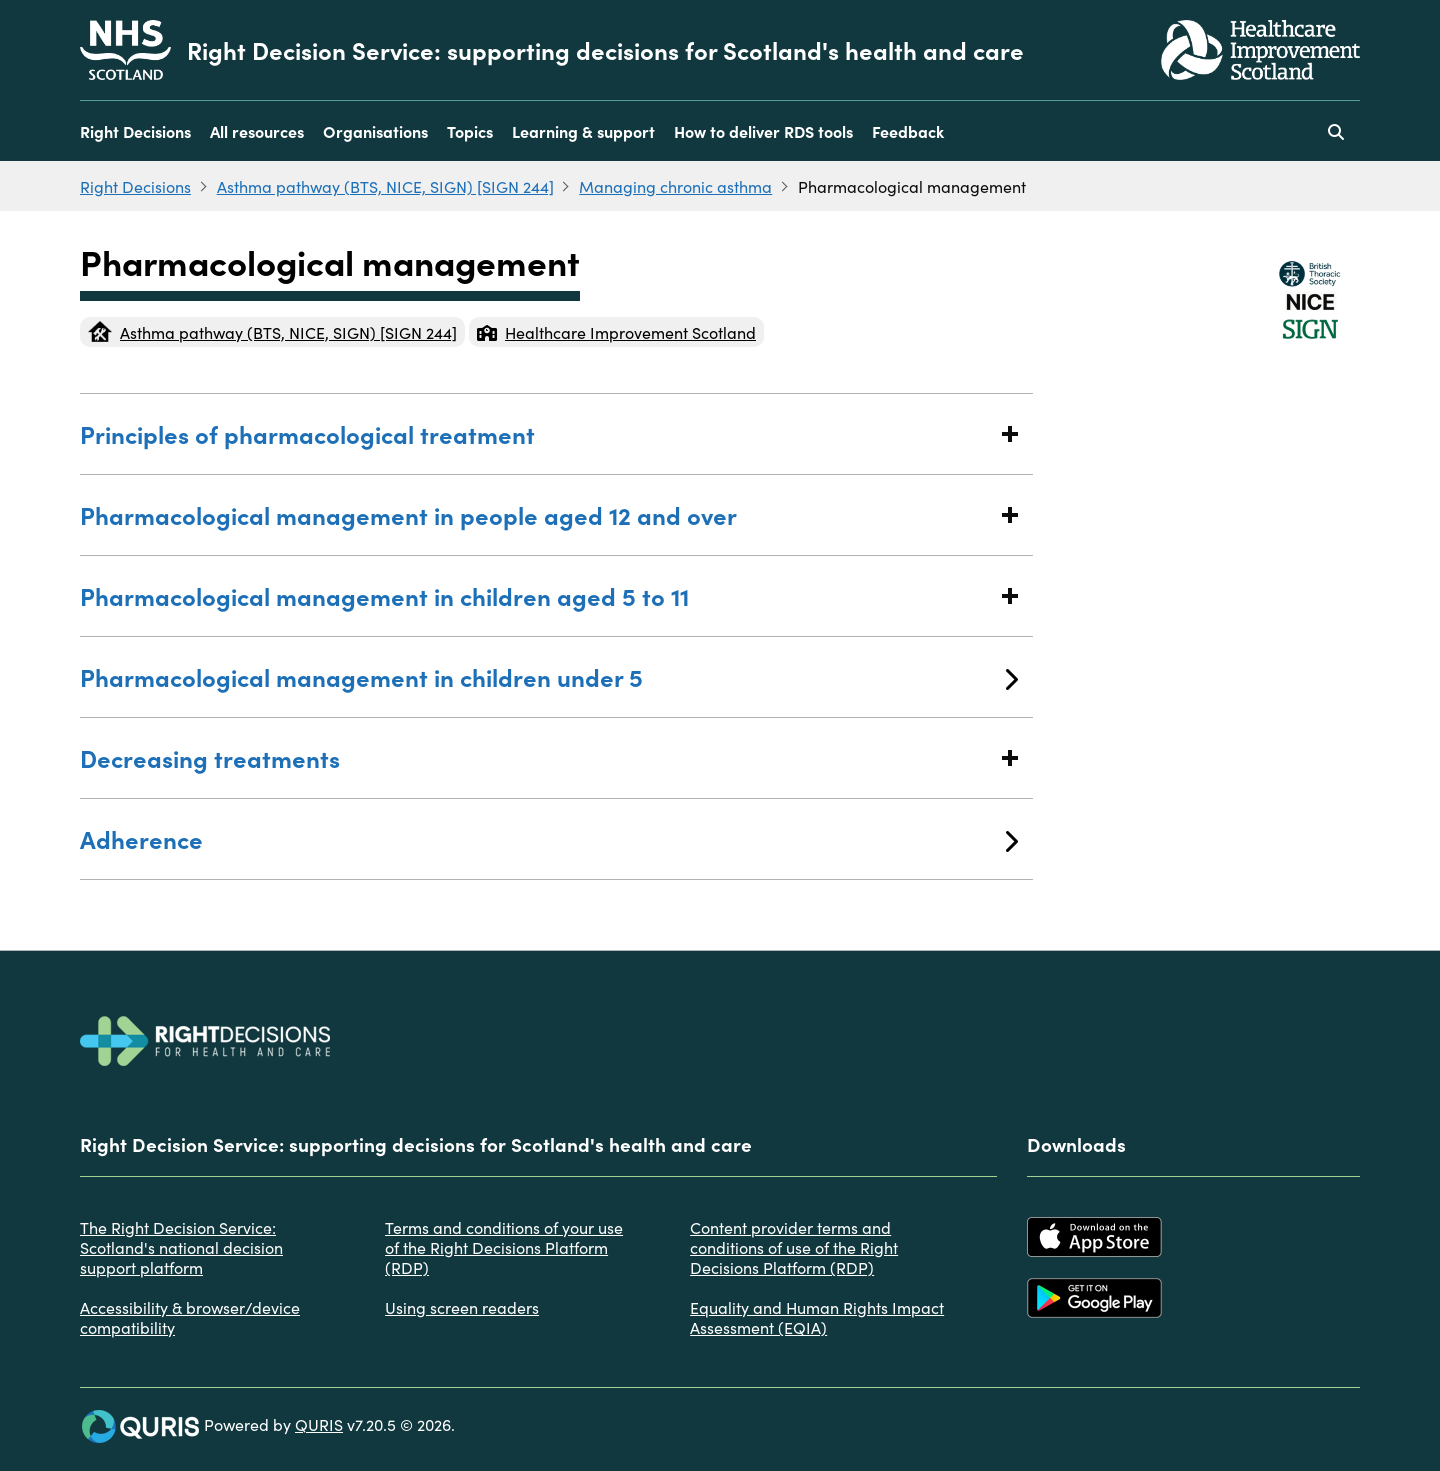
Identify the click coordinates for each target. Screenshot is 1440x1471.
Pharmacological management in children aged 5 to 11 (549, 595)
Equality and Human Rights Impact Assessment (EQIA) (817, 1317)
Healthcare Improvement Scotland (616, 332)
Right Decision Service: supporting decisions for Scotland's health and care (605, 50)
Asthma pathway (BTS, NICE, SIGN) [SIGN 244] (385, 186)
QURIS (319, 1424)
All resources (257, 131)
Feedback (908, 131)
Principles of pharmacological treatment (549, 433)
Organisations (375, 131)
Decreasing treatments (549, 757)
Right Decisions (135, 131)
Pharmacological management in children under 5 (549, 676)
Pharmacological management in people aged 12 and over (549, 514)
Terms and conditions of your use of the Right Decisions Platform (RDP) (504, 1247)
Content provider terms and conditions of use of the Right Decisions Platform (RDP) (794, 1247)
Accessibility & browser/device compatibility (190, 1317)
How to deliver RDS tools (763, 131)
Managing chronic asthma (675, 186)
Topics (470, 131)
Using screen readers (462, 1307)
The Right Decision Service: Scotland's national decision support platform (181, 1247)
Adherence (549, 838)
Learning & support (583, 131)
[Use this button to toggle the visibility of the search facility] (1336, 131)
